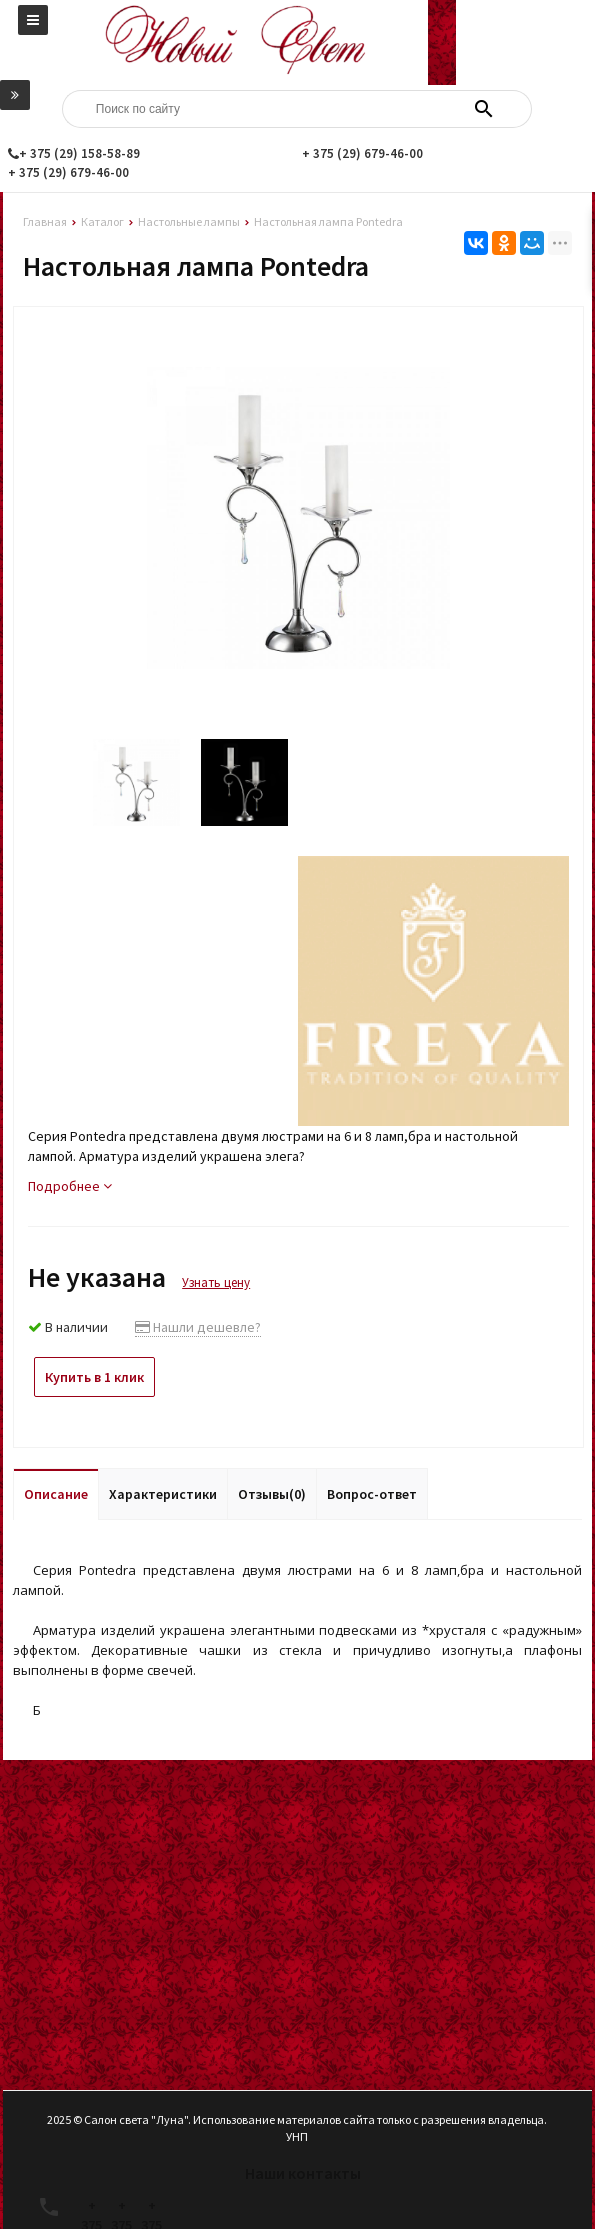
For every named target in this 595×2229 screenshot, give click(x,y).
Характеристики (163, 1494)
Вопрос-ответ (372, 1494)
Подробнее (70, 1186)
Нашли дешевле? (198, 1327)
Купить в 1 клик (94, 1377)
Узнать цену (216, 1282)
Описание (56, 1494)
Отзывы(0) (272, 1494)
